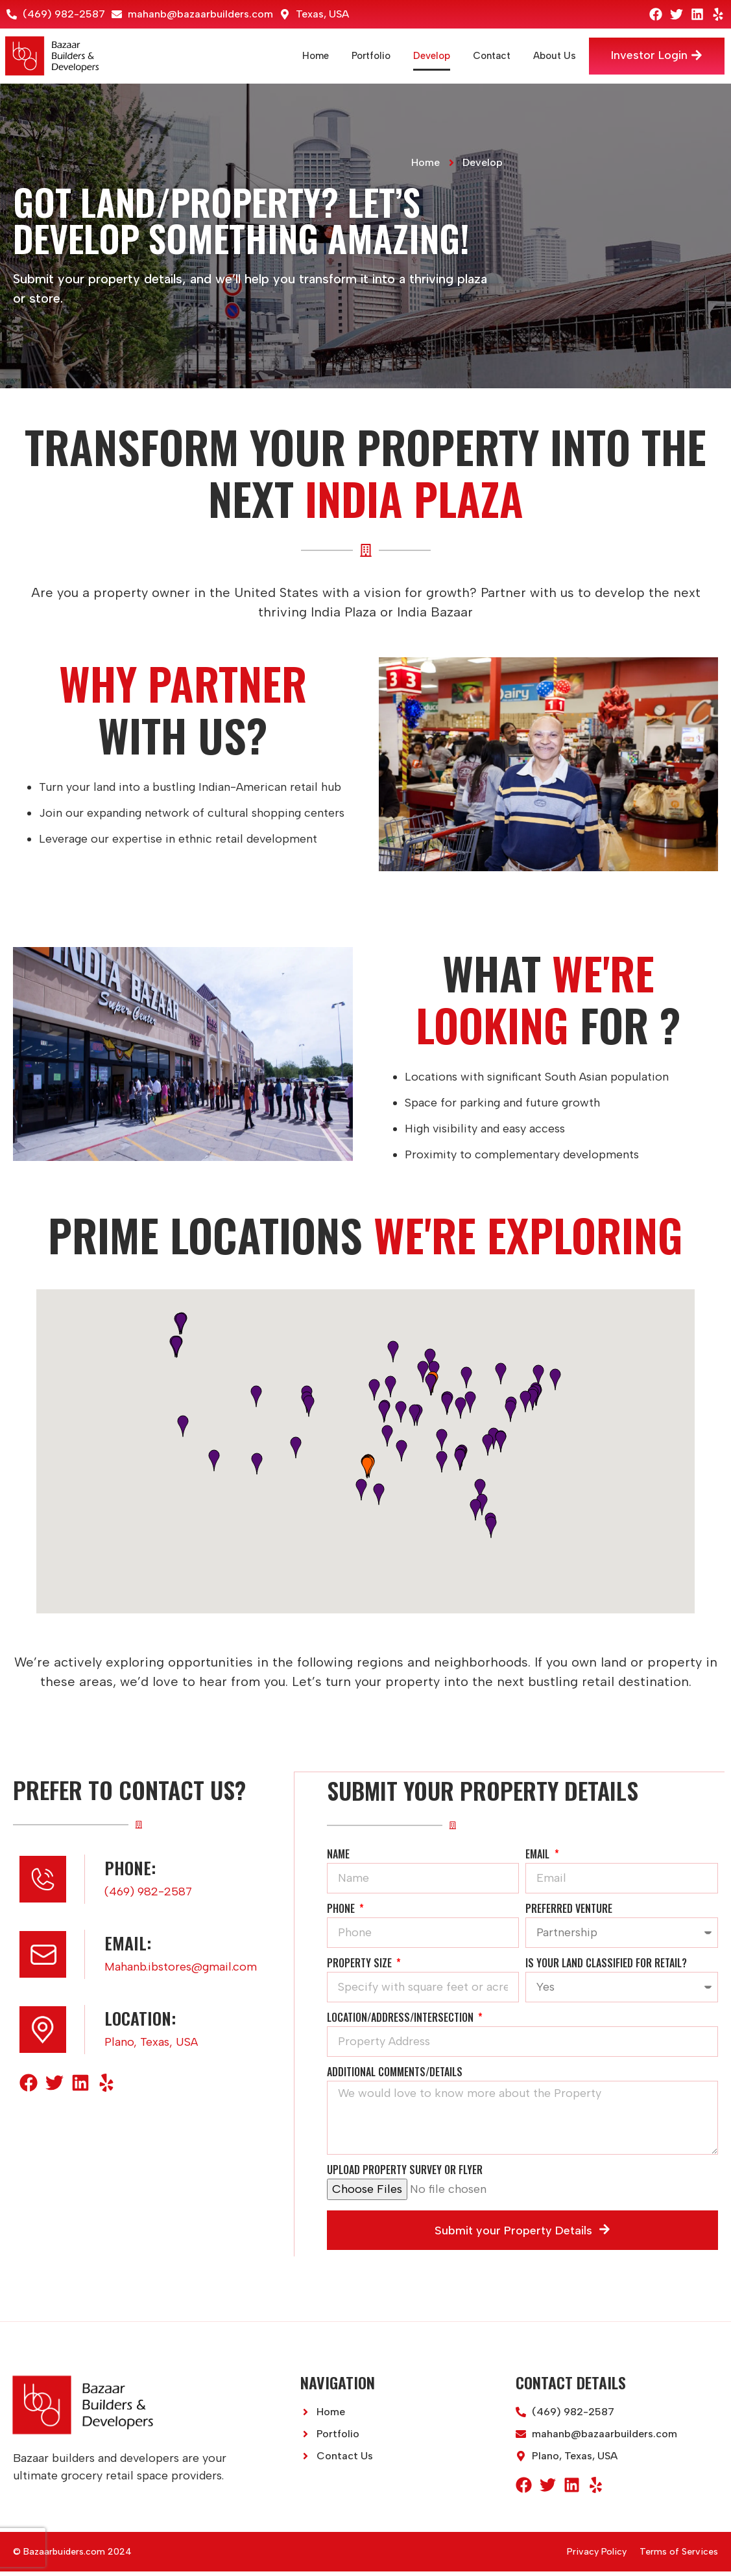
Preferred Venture (568, 1914)
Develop (423, 56)
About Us (546, 56)
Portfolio (363, 56)
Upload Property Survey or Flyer (405, 2176)
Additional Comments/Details (394, 2077)
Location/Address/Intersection (401, 2023)
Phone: (130, 1873)
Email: (127, 1948)
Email (538, 1859)
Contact (484, 56)
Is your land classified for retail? (606, 1968)
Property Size (360, 1968)
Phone (342, 1914)
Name (338, 1859)
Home (307, 56)
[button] (367, 1468)
